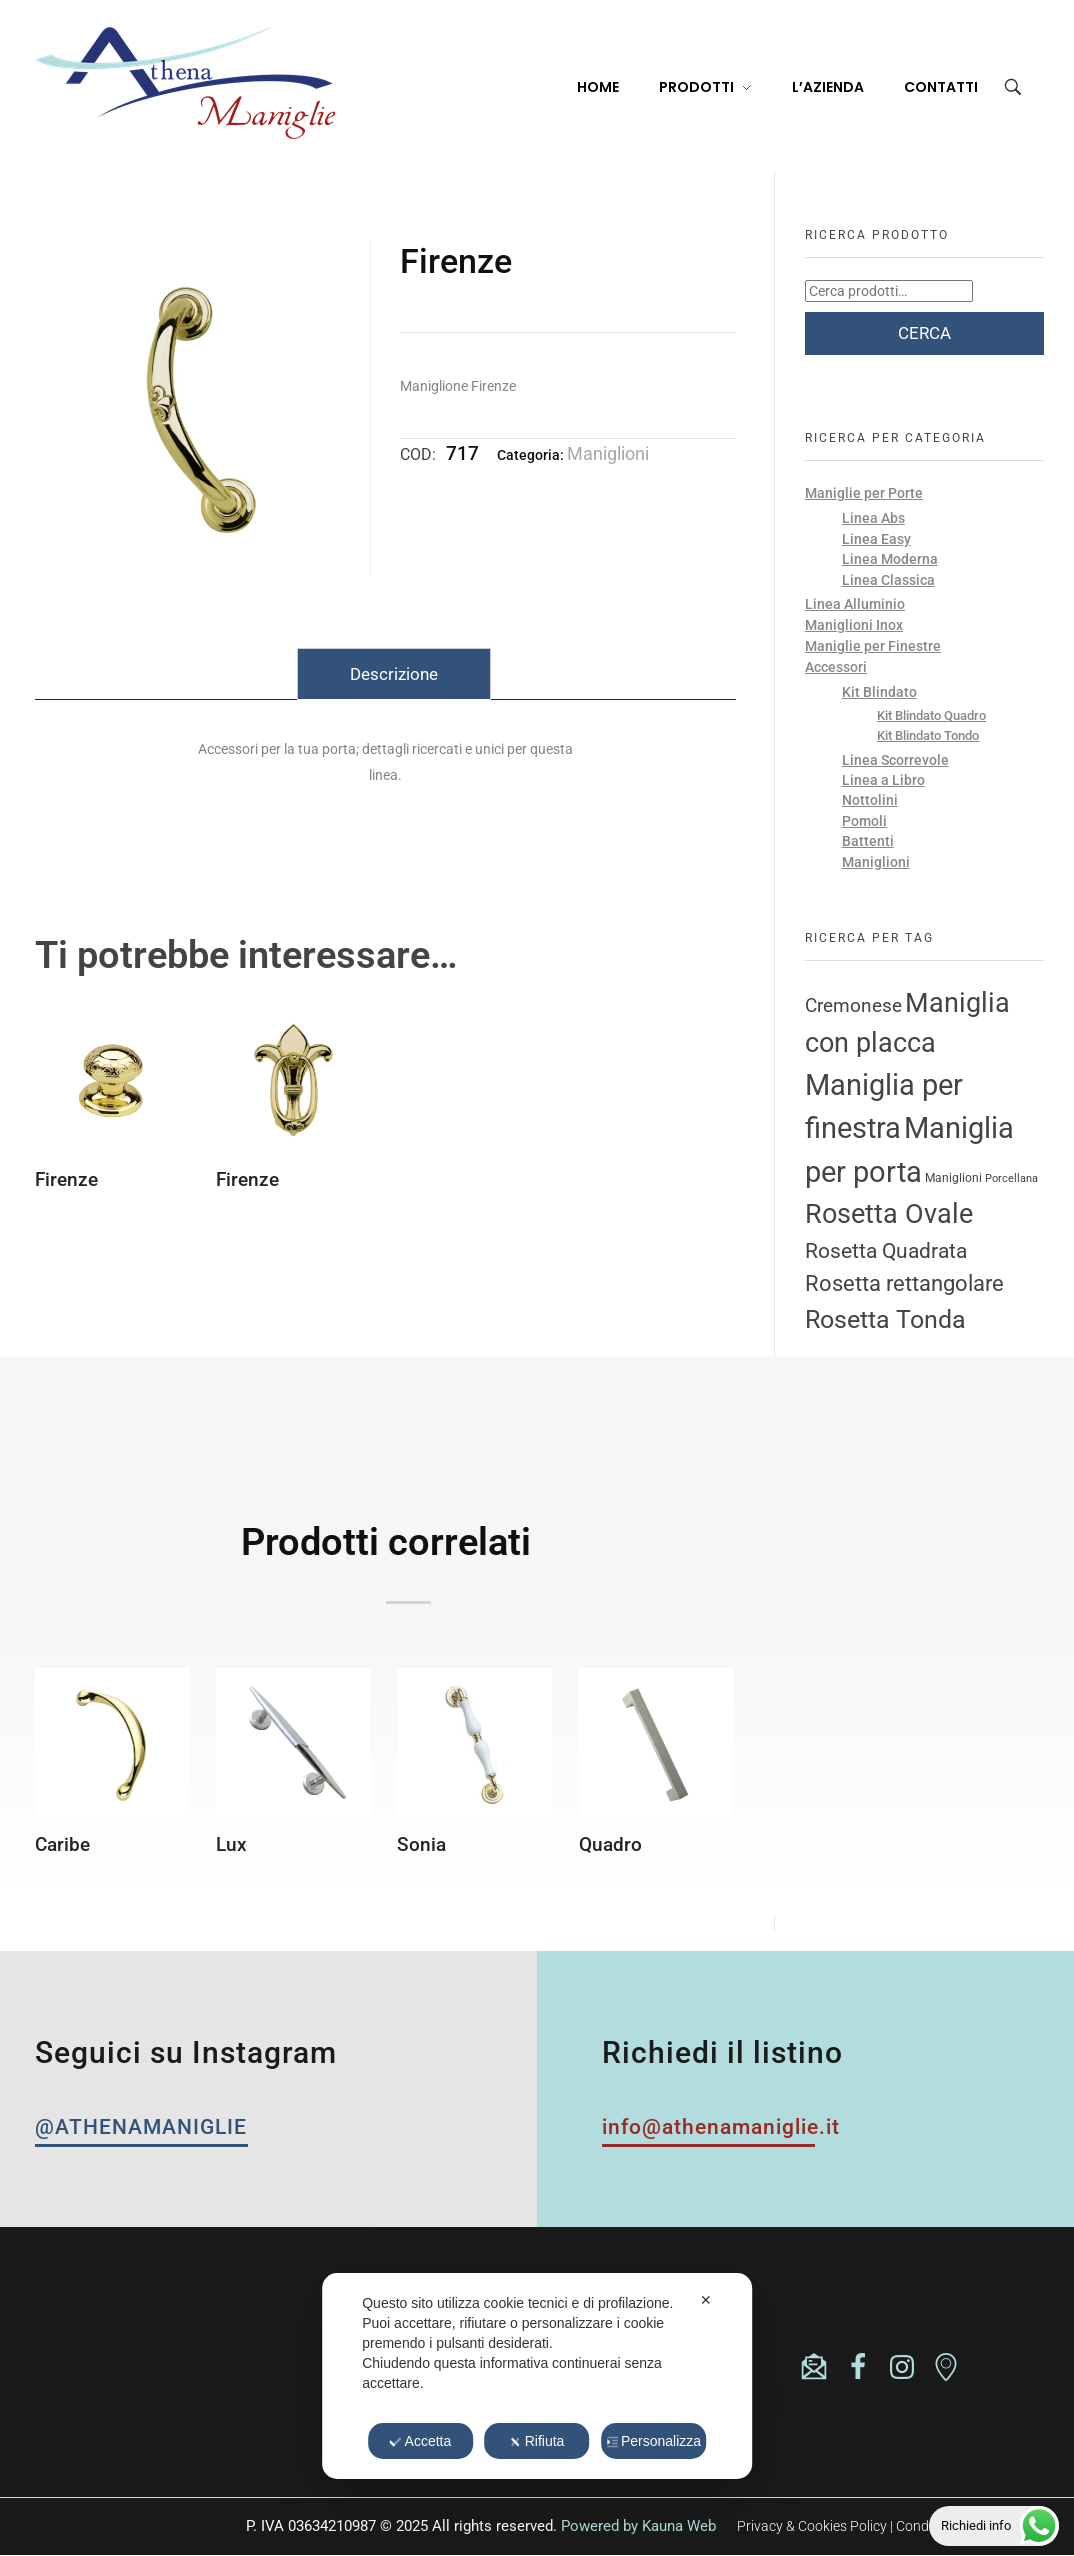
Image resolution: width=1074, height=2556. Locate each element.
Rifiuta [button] (537, 2441)
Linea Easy (876, 539)
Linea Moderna (890, 559)
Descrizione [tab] (394, 674)
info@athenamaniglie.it (192, 2363)
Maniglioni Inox (854, 625)
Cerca (924, 333)
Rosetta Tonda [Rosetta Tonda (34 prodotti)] (885, 1319)
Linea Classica (888, 580)
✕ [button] (706, 2300)
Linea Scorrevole (895, 760)
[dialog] (537, 2376)
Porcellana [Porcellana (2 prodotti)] (1011, 1178)
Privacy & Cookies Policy (812, 2526)
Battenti (868, 841)
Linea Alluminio (855, 604)
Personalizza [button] (653, 2441)
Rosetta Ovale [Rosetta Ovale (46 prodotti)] (889, 1214)
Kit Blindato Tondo (928, 735)
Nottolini (870, 800)
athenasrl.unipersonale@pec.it (211, 2380)
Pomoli (864, 821)
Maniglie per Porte (864, 493)
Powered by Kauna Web (638, 2526)
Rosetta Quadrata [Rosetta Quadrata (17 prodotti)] (886, 1250)
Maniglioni (608, 453)
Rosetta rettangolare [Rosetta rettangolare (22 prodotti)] (904, 1283)
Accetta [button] (421, 2441)
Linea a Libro (883, 780)
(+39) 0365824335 (170, 2346)
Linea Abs (873, 518)
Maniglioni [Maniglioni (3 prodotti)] (953, 1178)
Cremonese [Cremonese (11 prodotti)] (853, 1006)
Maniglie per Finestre (873, 646)
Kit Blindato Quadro (931, 715)
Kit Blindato (879, 692)
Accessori (836, 667)
